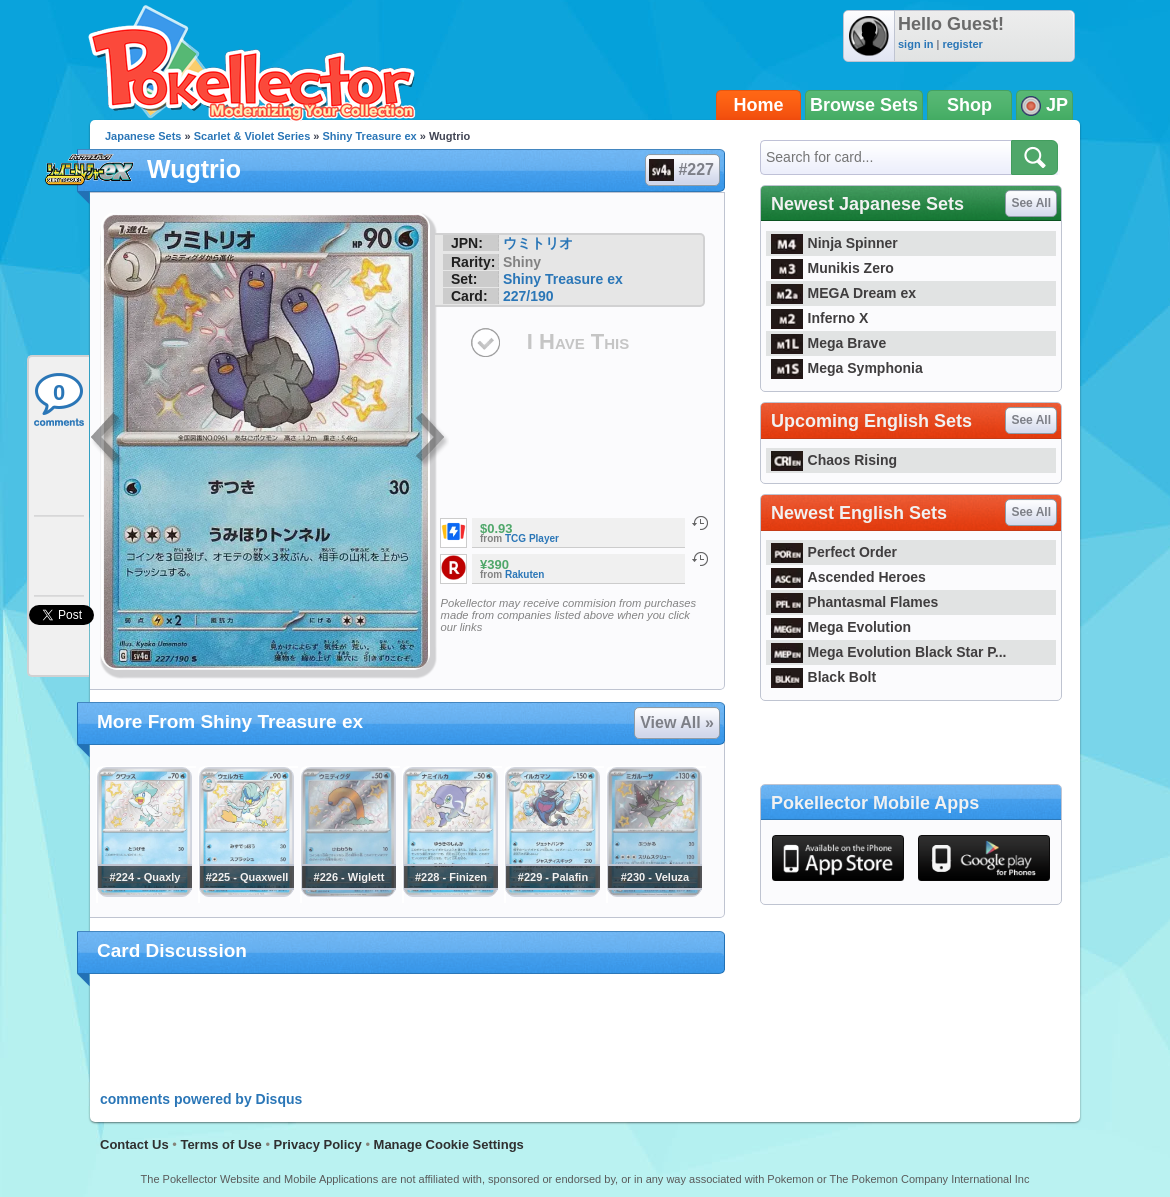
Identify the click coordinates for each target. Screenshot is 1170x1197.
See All (1031, 203)
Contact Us (134, 1144)
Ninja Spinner (834, 243)
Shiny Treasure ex (370, 136)
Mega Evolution (841, 627)
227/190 (528, 296)
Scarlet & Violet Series (252, 136)
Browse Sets (864, 105)
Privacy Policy (318, 1144)
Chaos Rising (834, 460)
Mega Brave (828, 343)
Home (759, 105)
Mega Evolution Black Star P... (889, 652)
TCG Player (532, 538)
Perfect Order (834, 552)
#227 (681, 170)
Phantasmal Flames (854, 602)
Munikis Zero (832, 268)
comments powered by (201, 1099)
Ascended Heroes (848, 577)
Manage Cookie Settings (449, 1144)
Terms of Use (220, 1144)
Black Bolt (823, 677)
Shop (969, 105)
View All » (677, 722)
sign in (915, 44)
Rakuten (524, 574)
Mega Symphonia (847, 368)
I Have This (578, 341)
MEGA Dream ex (843, 293)
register (962, 44)
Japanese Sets (143, 136)
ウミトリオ (538, 243)
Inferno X (819, 318)
